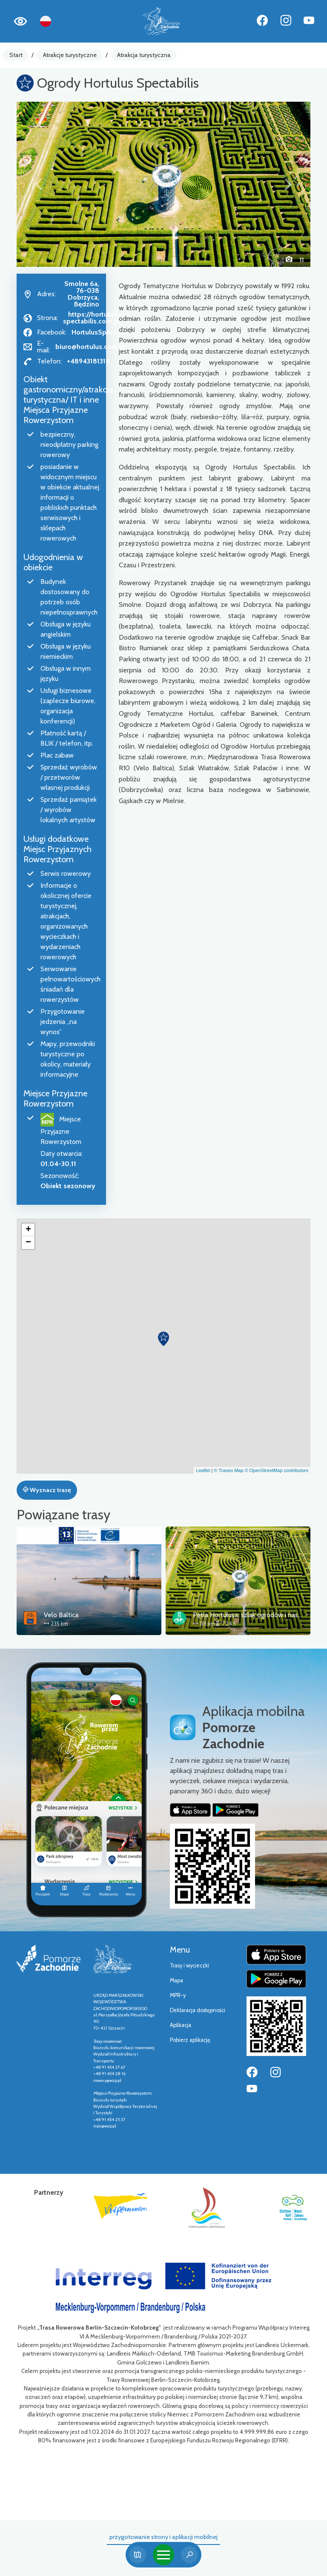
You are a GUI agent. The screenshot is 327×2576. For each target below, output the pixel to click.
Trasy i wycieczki (189, 1965)
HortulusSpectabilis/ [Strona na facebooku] (103, 332)
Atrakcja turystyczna (144, 55)
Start (16, 55)
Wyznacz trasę (47, 1490)
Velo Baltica (61, 1615)
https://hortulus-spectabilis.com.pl (91, 317)
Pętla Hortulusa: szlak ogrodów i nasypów (253, 1615)
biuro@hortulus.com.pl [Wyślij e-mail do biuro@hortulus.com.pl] (90, 347)
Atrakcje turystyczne (70, 55)
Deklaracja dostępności (197, 2010)
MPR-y (178, 1995)
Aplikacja (180, 2025)
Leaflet (203, 1470)
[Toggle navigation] (163, 2554)
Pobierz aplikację (190, 2040)
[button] (39, 184)
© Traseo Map (228, 1470)
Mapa (176, 1980)
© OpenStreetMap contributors (276, 1470)
